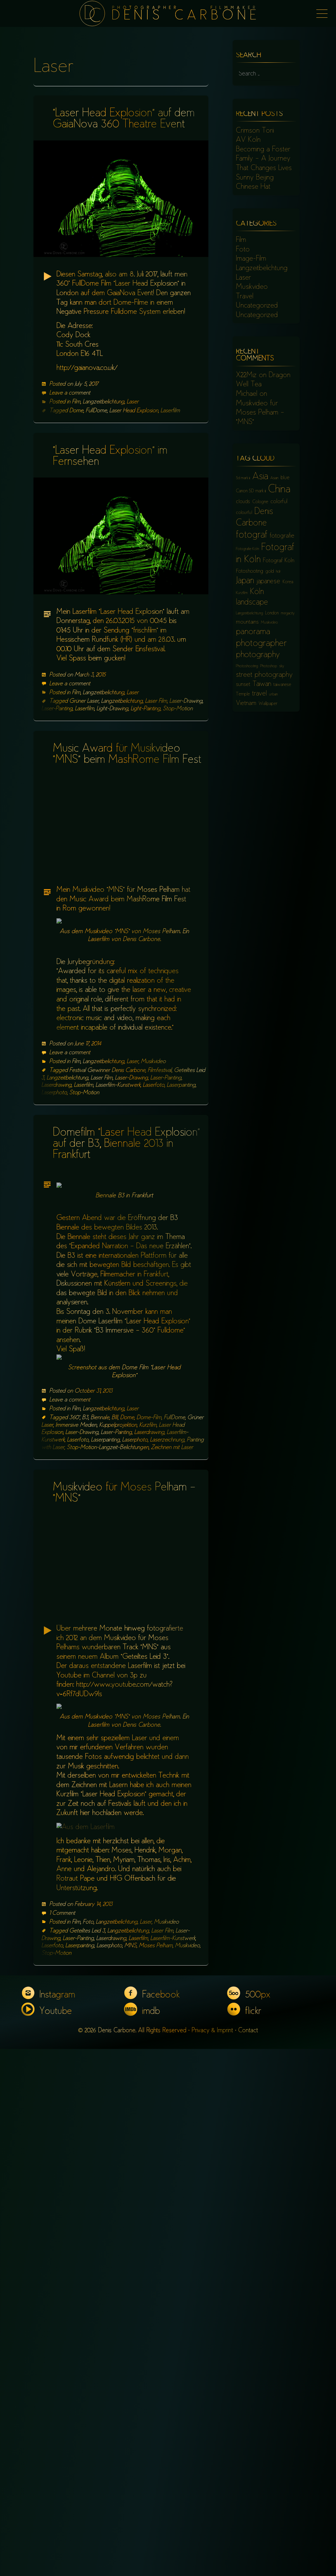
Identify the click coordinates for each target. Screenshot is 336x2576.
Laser (132, 402)
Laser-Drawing (185, 701)
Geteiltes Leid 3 (87, 2457)
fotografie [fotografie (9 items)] (282, 536)
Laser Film (156, 701)
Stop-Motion (178, 709)
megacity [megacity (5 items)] (288, 613)
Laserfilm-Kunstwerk (117, 1191)
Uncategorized (257, 306)
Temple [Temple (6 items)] (243, 694)
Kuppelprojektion (118, 1741)
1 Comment (62, 2440)
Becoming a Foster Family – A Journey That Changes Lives (264, 159)
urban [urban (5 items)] (273, 694)
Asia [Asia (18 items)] (260, 477)
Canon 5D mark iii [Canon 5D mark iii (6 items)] (251, 491)
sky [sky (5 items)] (281, 666)
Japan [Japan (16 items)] (245, 581)
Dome (76, 411)
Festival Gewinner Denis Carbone (107, 1176)
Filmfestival (160, 1176)
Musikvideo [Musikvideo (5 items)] (269, 623)
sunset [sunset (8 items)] (243, 684)
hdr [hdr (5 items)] (278, 572)
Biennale (100, 1733)
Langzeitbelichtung (103, 402)
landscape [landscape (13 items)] (252, 603)
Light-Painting (145, 709)
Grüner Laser (84, 701)
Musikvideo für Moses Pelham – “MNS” (260, 413)
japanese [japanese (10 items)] (268, 582)
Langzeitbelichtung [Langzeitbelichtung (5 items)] (249, 613)
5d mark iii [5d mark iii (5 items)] (243, 478)
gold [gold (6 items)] (269, 571)
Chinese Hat (253, 187)
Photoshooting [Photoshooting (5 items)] (247, 666)
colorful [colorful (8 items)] (278, 501)
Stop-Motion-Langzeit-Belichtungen (108, 1764)
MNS (130, 2473)
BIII (115, 1733)
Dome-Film (148, 1733)
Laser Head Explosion (133, 411)
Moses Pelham (156, 2473)
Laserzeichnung (167, 1756)
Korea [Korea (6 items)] (288, 582)
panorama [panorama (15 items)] (253, 632)
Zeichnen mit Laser (172, 1764)
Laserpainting (181, 1191)
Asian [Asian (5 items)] (274, 478)
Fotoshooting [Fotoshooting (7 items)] (249, 571)
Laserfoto (153, 1191)
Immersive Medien (76, 1741)
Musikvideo (153, 1167)
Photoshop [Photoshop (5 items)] (268, 666)
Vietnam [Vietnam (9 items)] (246, 703)
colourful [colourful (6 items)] (244, 513)
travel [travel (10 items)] (259, 694)
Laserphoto (54, 1198)
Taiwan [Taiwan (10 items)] (262, 684)
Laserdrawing (56, 1191)
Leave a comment (69, 393)
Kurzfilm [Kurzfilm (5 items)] (242, 593)
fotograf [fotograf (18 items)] (251, 535)
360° (74, 1733)
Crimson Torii (255, 131)
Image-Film (251, 259)
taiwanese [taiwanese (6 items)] (282, 685)
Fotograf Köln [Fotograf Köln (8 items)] (278, 561)
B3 (85, 1733)
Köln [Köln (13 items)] (257, 592)
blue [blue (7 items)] (285, 478)
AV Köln (248, 140)
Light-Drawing (112, 709)
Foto (88, 2449)
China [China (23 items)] (279, 490)
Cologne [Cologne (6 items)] (260, 502)
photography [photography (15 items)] (258, 655)
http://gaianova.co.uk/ (86, 368)
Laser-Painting (57, 709)
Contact (248, 2558)
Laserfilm (170, 411)
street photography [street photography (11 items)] (264, 675)
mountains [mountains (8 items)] (247, 622)
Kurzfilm (148, 1741)
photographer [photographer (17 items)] (261, 644)
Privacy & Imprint (212, 2558)
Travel (244, 296)
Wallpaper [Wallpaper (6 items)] (268, 704)
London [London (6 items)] (272, 613)
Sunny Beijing (255, 178)
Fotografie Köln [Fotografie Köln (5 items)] (247, 549)
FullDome (96, 411)
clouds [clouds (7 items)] (243, 502)
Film (76, 402)
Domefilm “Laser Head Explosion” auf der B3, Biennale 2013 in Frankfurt (126, 1249)
